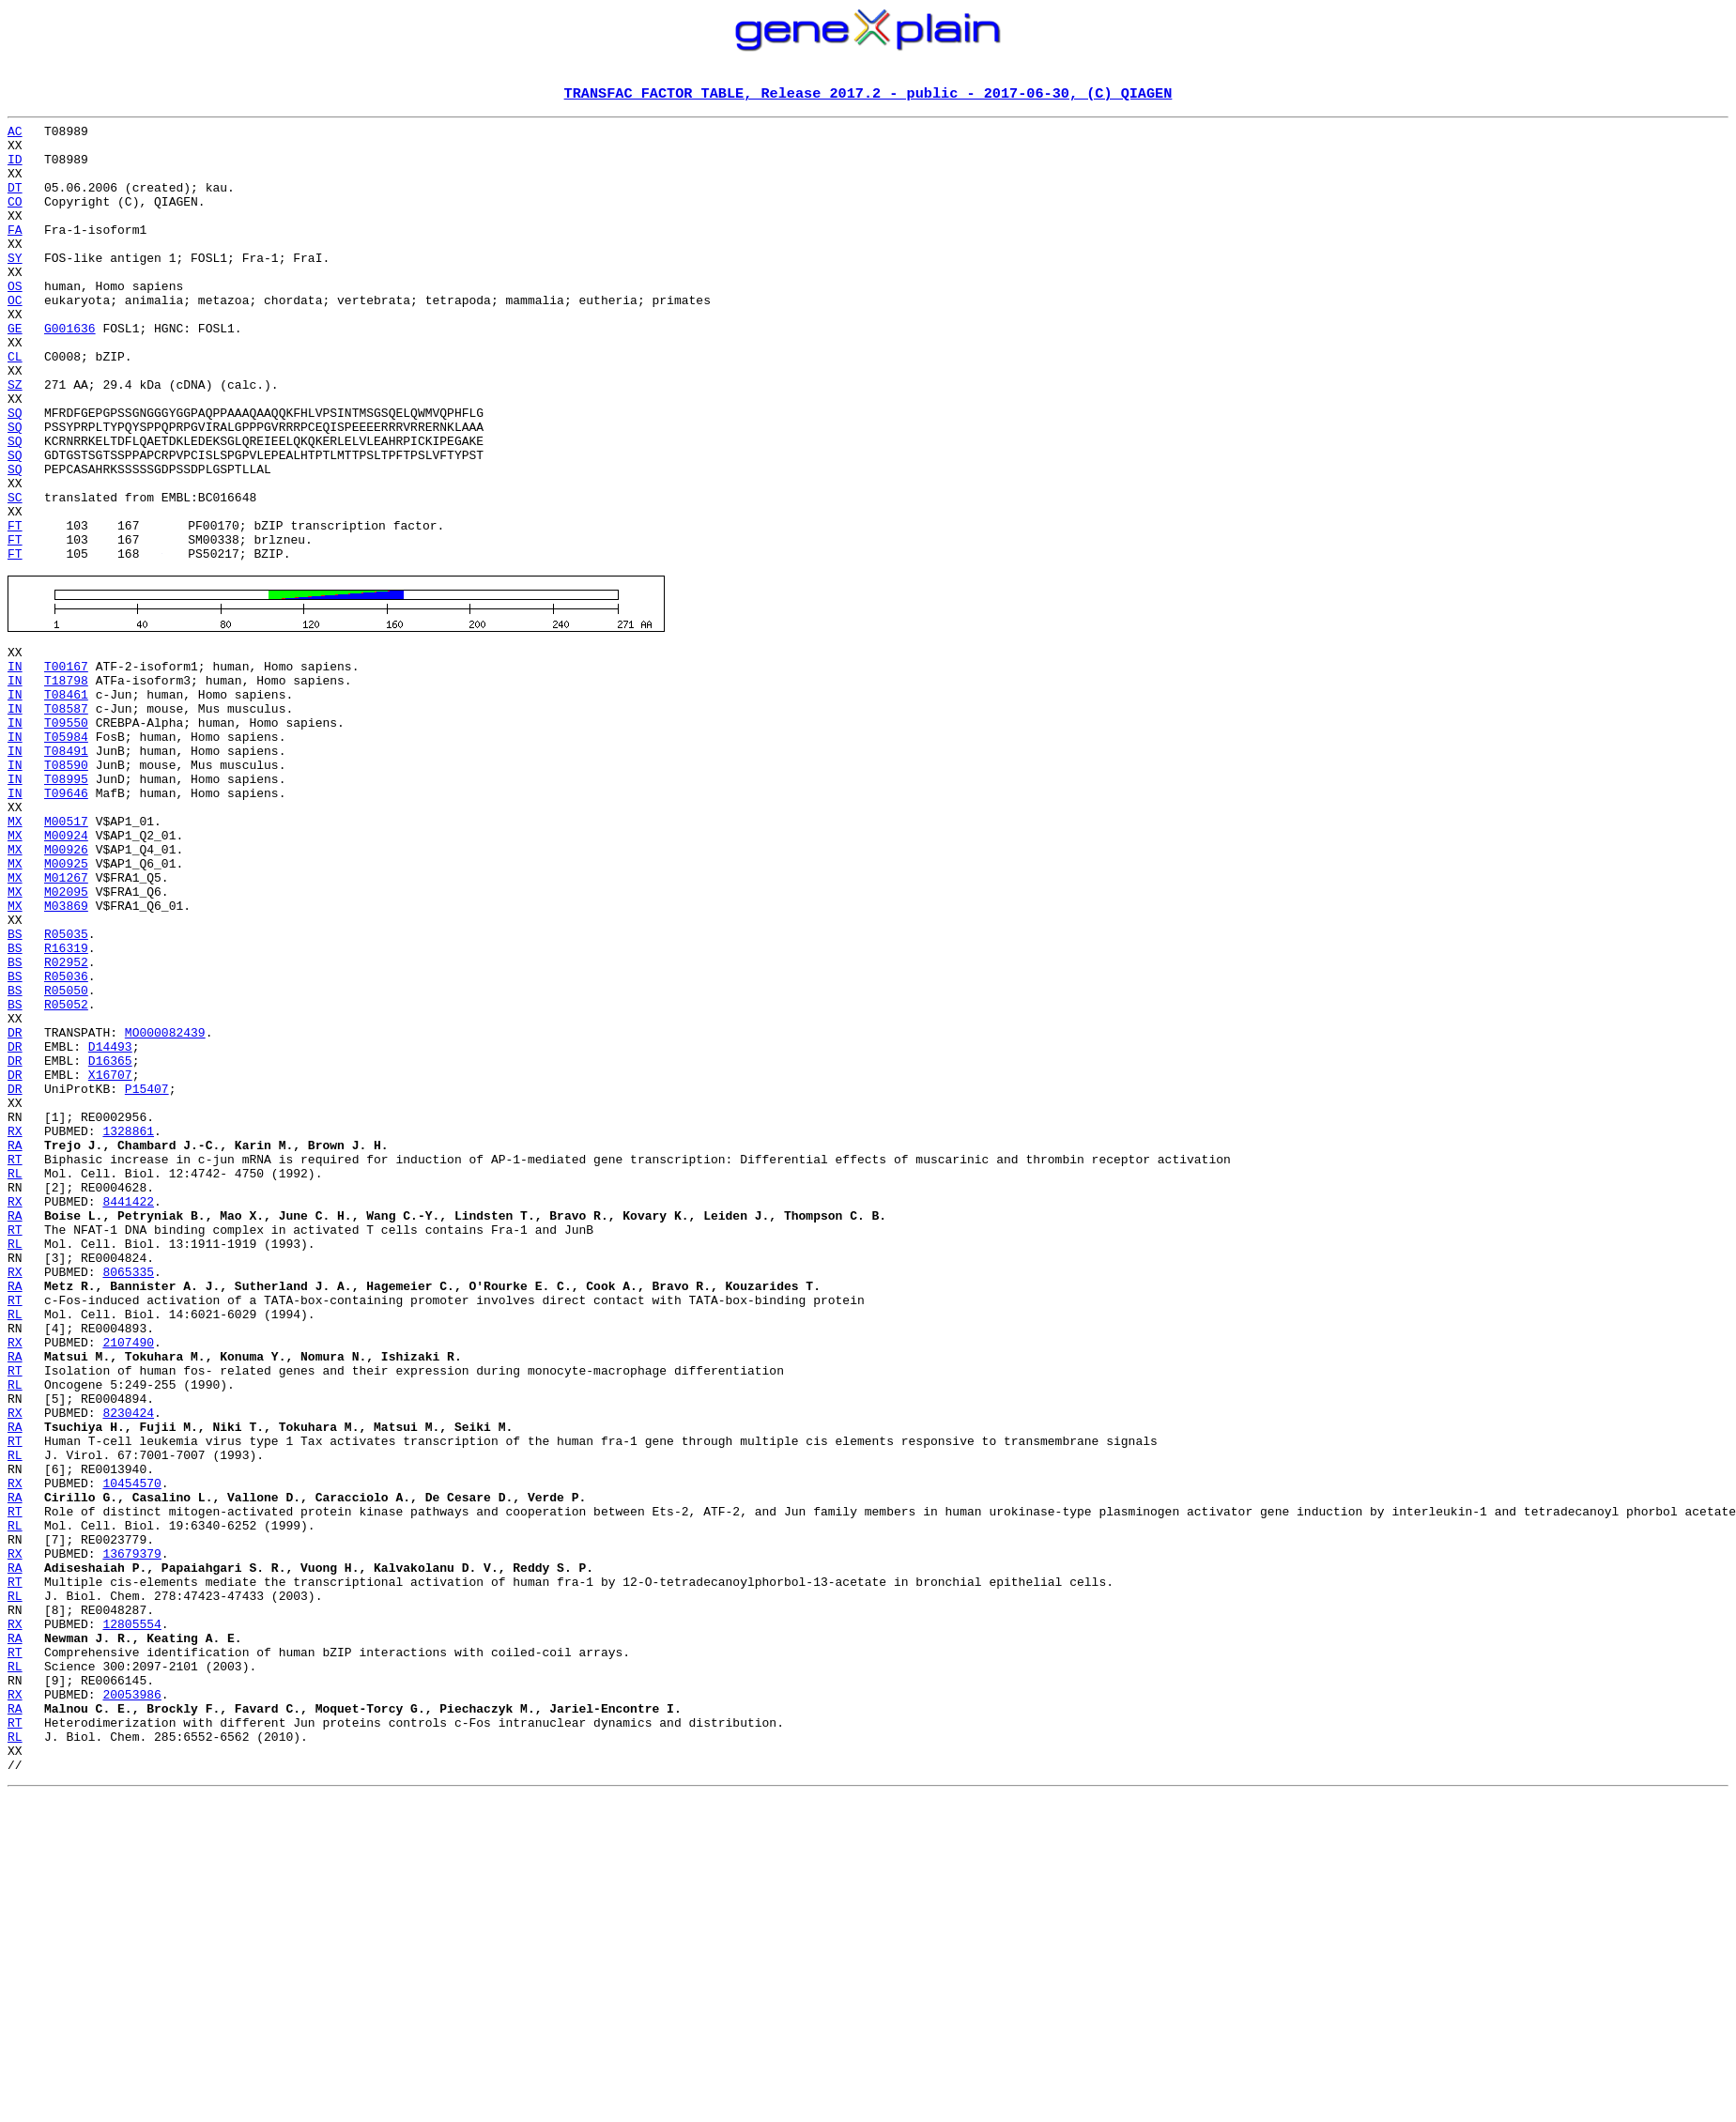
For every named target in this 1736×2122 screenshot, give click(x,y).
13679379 (131, 1830)
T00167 (66, 766)
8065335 (128, 1492)
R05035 (66, 1087)
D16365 (110, 1239)
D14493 (110, 1222)
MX (15, 952)
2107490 (128, 1577)
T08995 (66, 901)
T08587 (66, 816)
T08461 (66, 800)
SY (15, 287)
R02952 (66, 1121)
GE (15, 371)
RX (15, 1323)
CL (15, 405)
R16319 (66, 1104)
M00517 (66, 952)
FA (15, 253)
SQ (15, 473)
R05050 (66, 1154)
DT (15, 202)
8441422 (128, 1408)
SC (15, 574)
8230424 (128, 1661)
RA (15, 1340)
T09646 (66, 918)
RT (15, 1357)
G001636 (70, 371)
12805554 (131, 1915)
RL (15, 1374)
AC (15, 135)
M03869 (66, 1053)
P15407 (147, 1273)
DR (15, 1205)
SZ (15, 439)
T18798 (66, 783)
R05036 (66, 1138)
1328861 (128, 1323)
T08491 (66, 867)
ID (15, 169)
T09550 (66, 833)
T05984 (66, 850)
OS (15, 321)
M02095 (66, 1036)
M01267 (66, 1019)
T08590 (66, 884)
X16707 (110, 1256)
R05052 (66, 1171)
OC (15, 338)
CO (15, 219)
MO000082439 (165, 1205)
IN (15, 766)
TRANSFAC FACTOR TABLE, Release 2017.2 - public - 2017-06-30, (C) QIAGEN (868, 94)
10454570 (131, 1746)
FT (15, 608)
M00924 (66, 969)
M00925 (66, 1002)
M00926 (66, 985)
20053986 (131, 1999)
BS (15, 1087)
